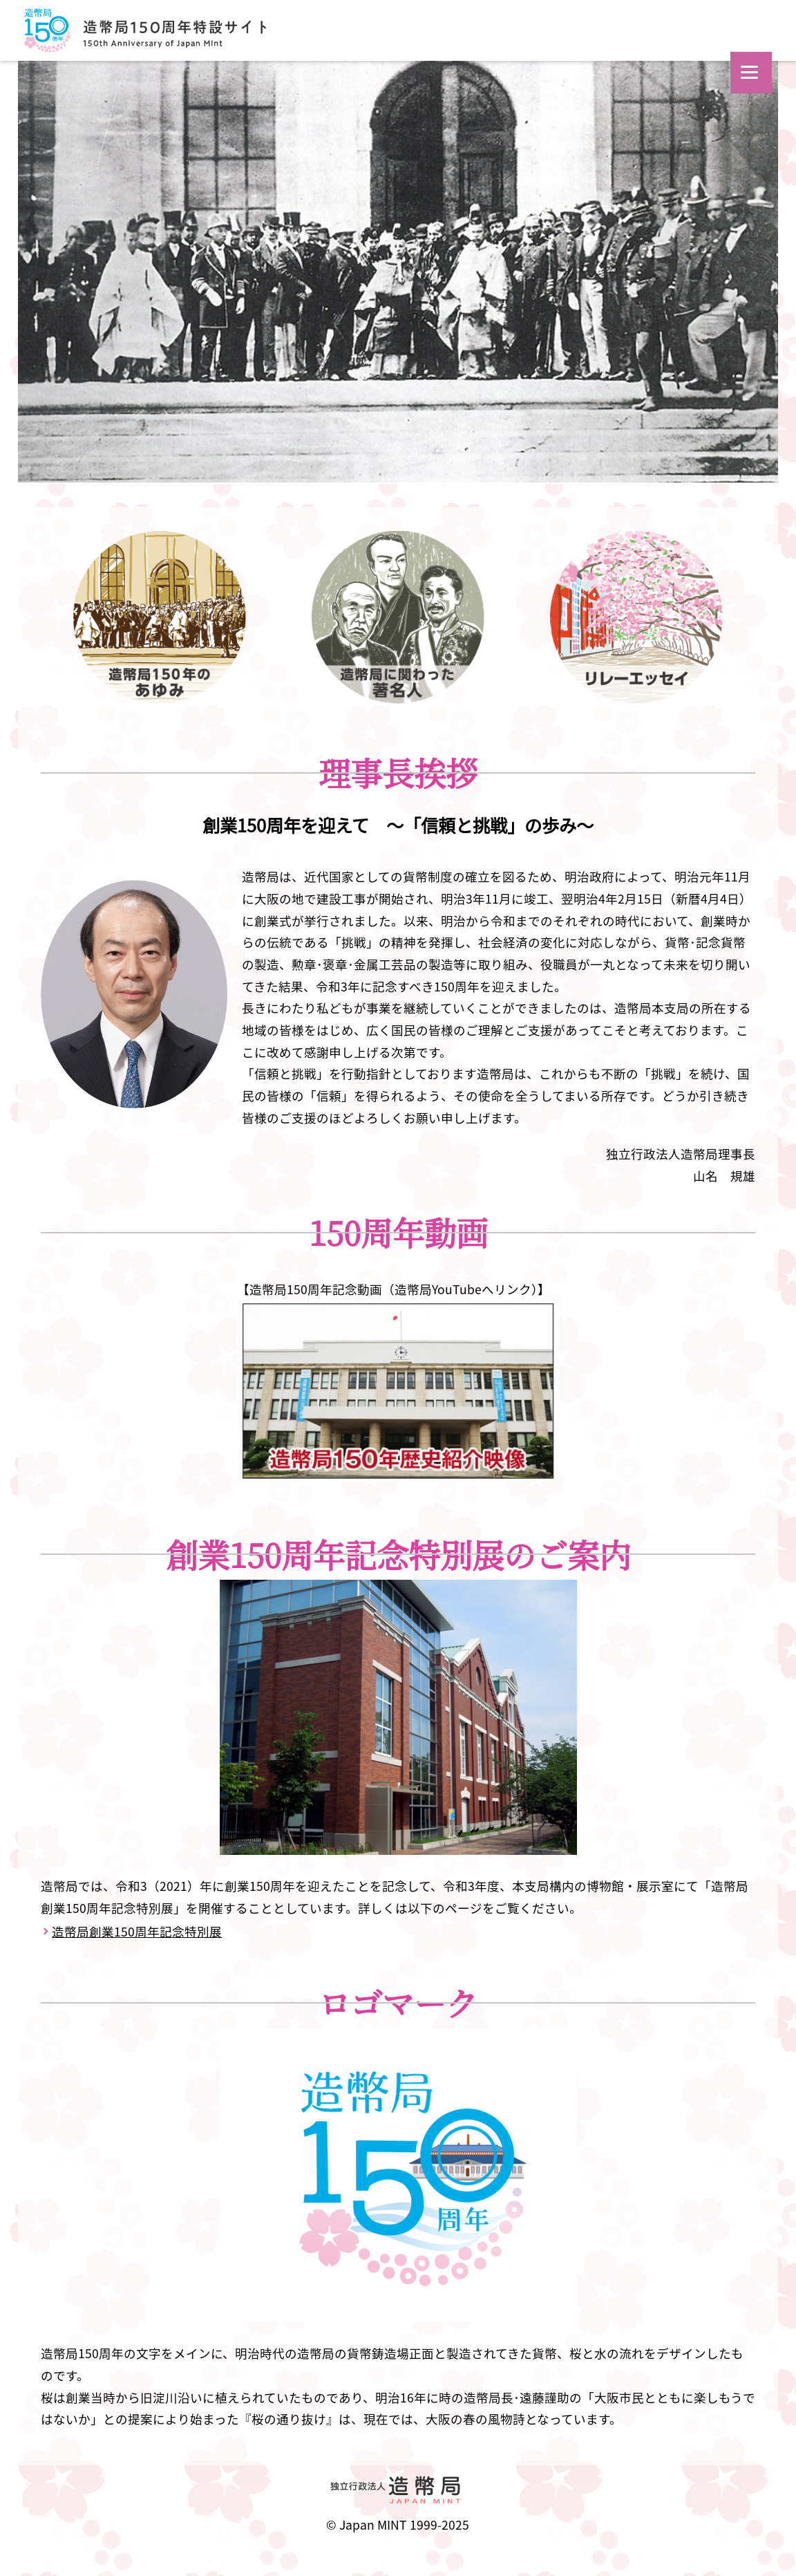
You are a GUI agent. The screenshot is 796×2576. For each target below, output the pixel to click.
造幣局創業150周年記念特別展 (137, 1931)
